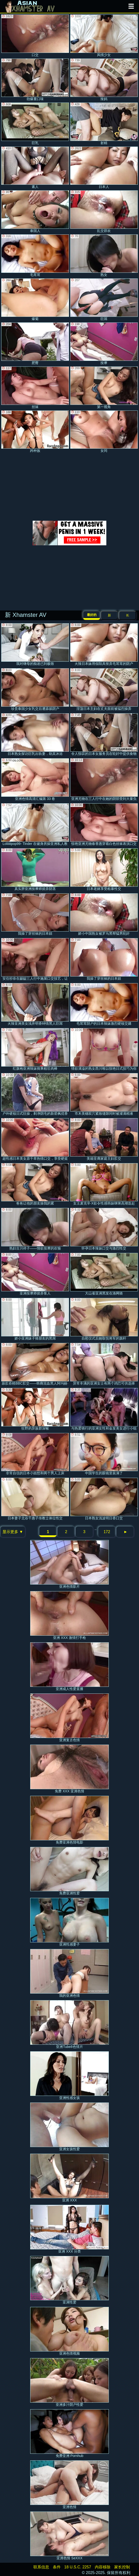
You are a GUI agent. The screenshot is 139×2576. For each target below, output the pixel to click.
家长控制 (122, 2567)
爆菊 (35, 299)
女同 (104, 432)
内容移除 (103, 2567)
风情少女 (104, 36)
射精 (104, 124)
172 (107, 1532)
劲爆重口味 (35, 80)
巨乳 (35, 124)
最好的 (92, 615)
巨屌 (104, 299)
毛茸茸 (35, 255)
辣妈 (104, 80)
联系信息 (41, 2567)
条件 (57, 2567)
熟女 (104, 255)
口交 (35, 36)
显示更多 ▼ (12, 1532)
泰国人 (35, 211)
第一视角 (104, 387)
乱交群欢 (104, 211)
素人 (35, 168)
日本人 (104, 168)
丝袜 (35, 387)
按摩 (104, 343)
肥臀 (35, 343)
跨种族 (35, 432)
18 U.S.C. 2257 (77, 2567)
